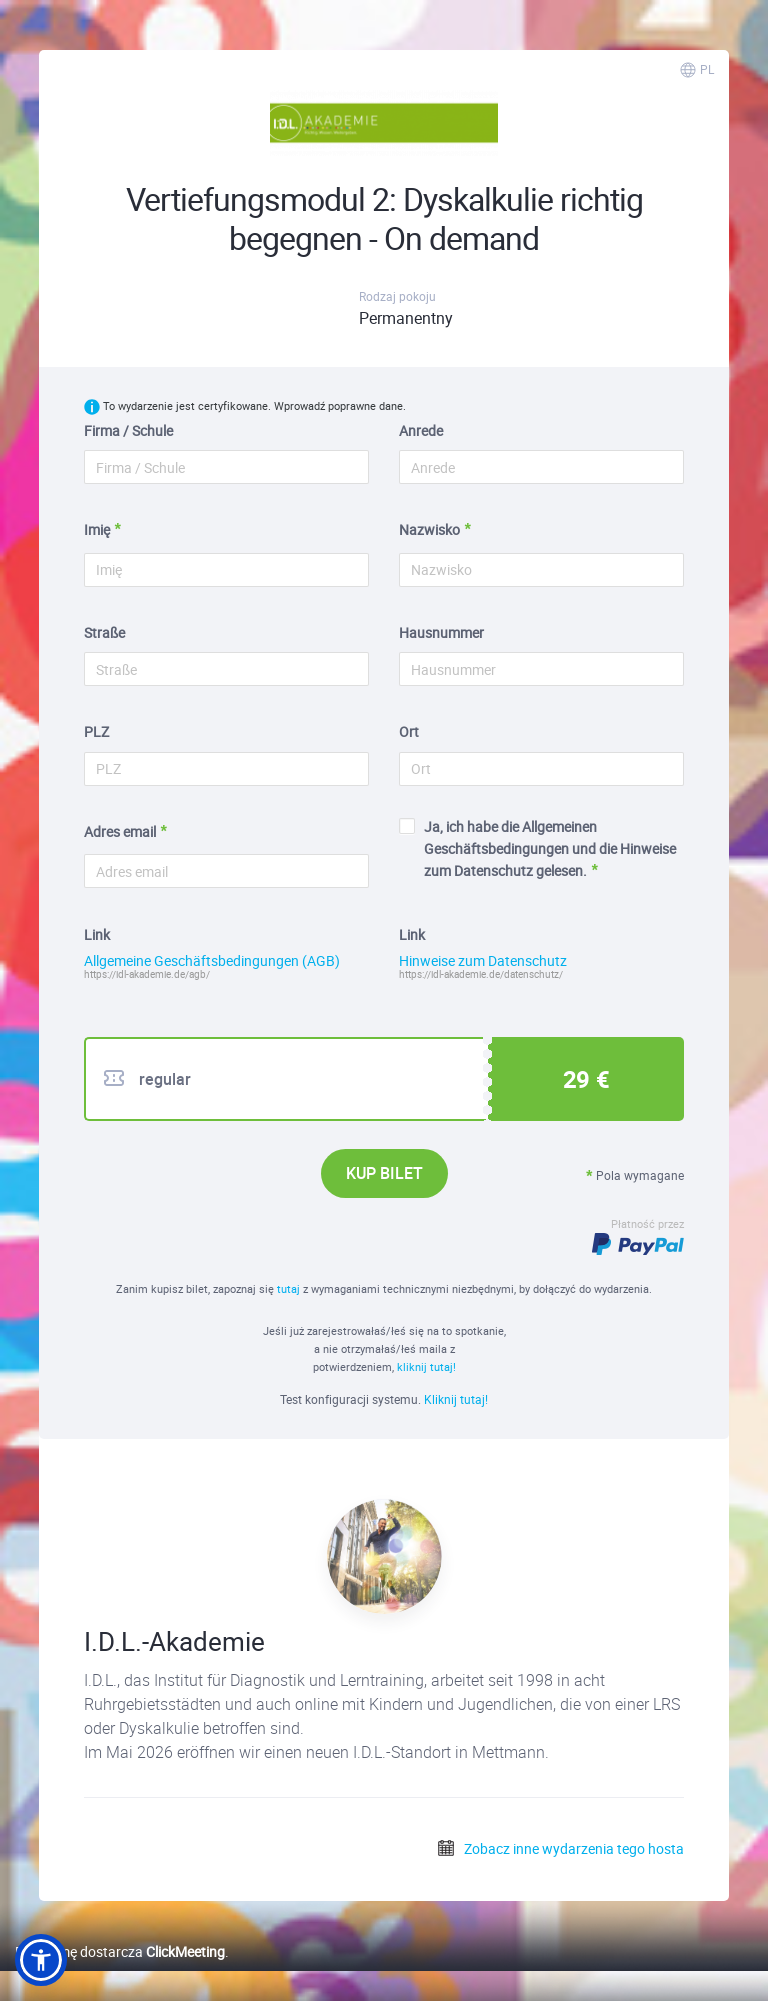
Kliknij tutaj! (456, 1399)
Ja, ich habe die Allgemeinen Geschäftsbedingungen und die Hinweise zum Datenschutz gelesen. (537, 849)
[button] (41, 1960)
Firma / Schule (128, 430)
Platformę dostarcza (120, 1951)
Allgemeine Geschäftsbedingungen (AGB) (212, 961)
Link (97, 934)
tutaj (290, 1288)
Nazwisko (429, 529)
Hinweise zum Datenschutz (483, 961)
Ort (409, 731)
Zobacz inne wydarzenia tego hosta (560, 1848)
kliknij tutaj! (426, 1366)
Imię (97, 529)
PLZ (96, 731)
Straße (104, 632)
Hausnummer (441, 632)
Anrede (421, 430)
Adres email (120, 831)
